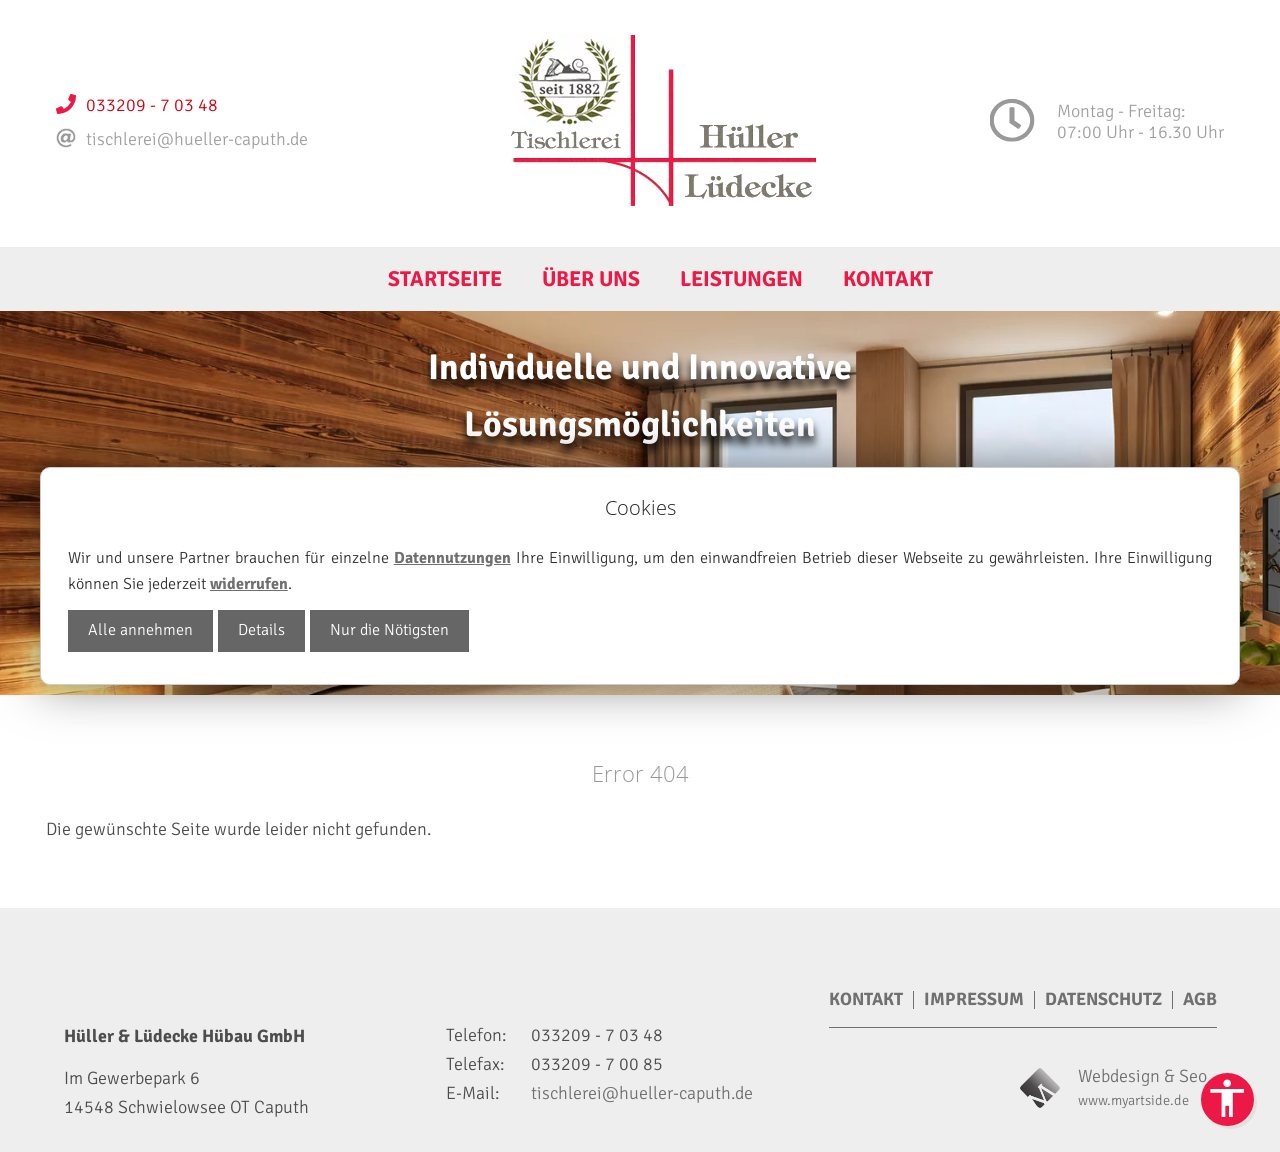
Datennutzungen (452, 558)
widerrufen (249, 584)
